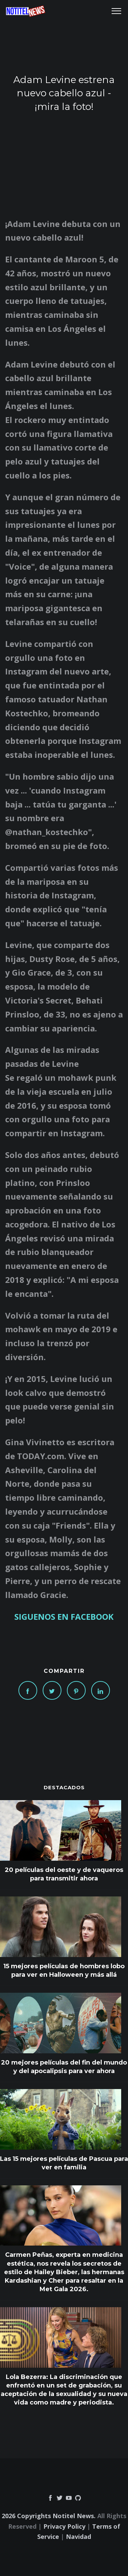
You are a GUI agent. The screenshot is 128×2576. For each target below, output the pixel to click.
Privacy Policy (64, 2526)
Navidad (78, 2536)
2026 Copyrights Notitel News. (49, 2516)
